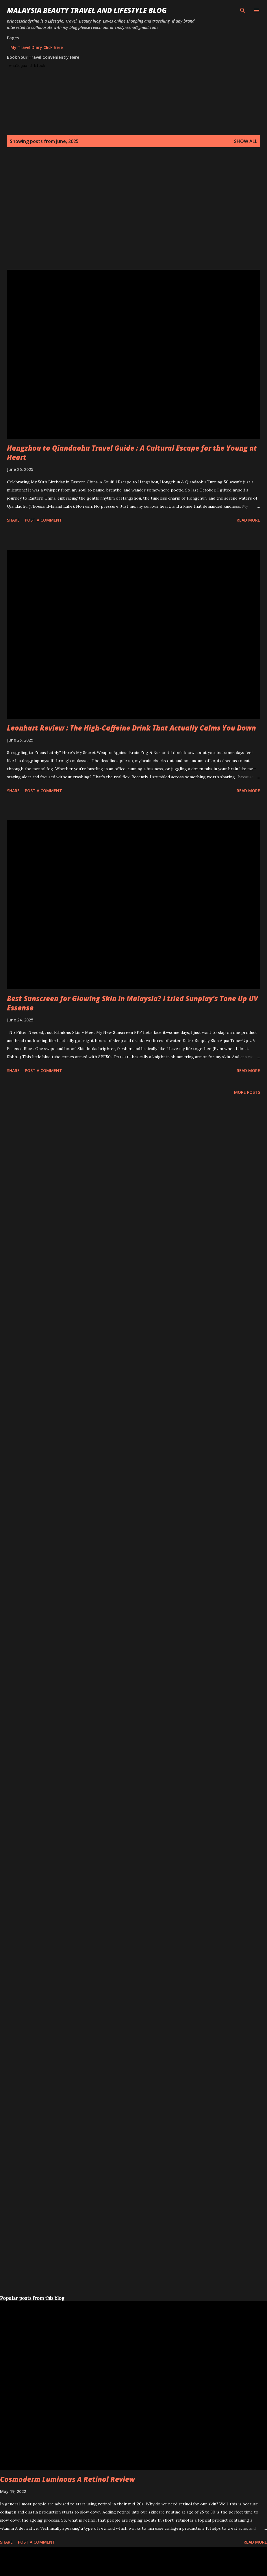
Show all (245, 141)
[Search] (242, 10)
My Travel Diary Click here (36, 47)
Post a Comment (43, 520)
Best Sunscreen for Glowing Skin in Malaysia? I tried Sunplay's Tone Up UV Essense (132, 1003)
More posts (247, 1092)
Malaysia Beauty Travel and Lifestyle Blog (87, 10)
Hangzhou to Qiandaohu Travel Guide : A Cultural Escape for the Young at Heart (132, 452)
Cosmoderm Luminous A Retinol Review (67, 2479)
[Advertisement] (54, 215)
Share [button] (13, 520)
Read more (248, 520)
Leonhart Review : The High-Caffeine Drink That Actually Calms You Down (131, 728)
